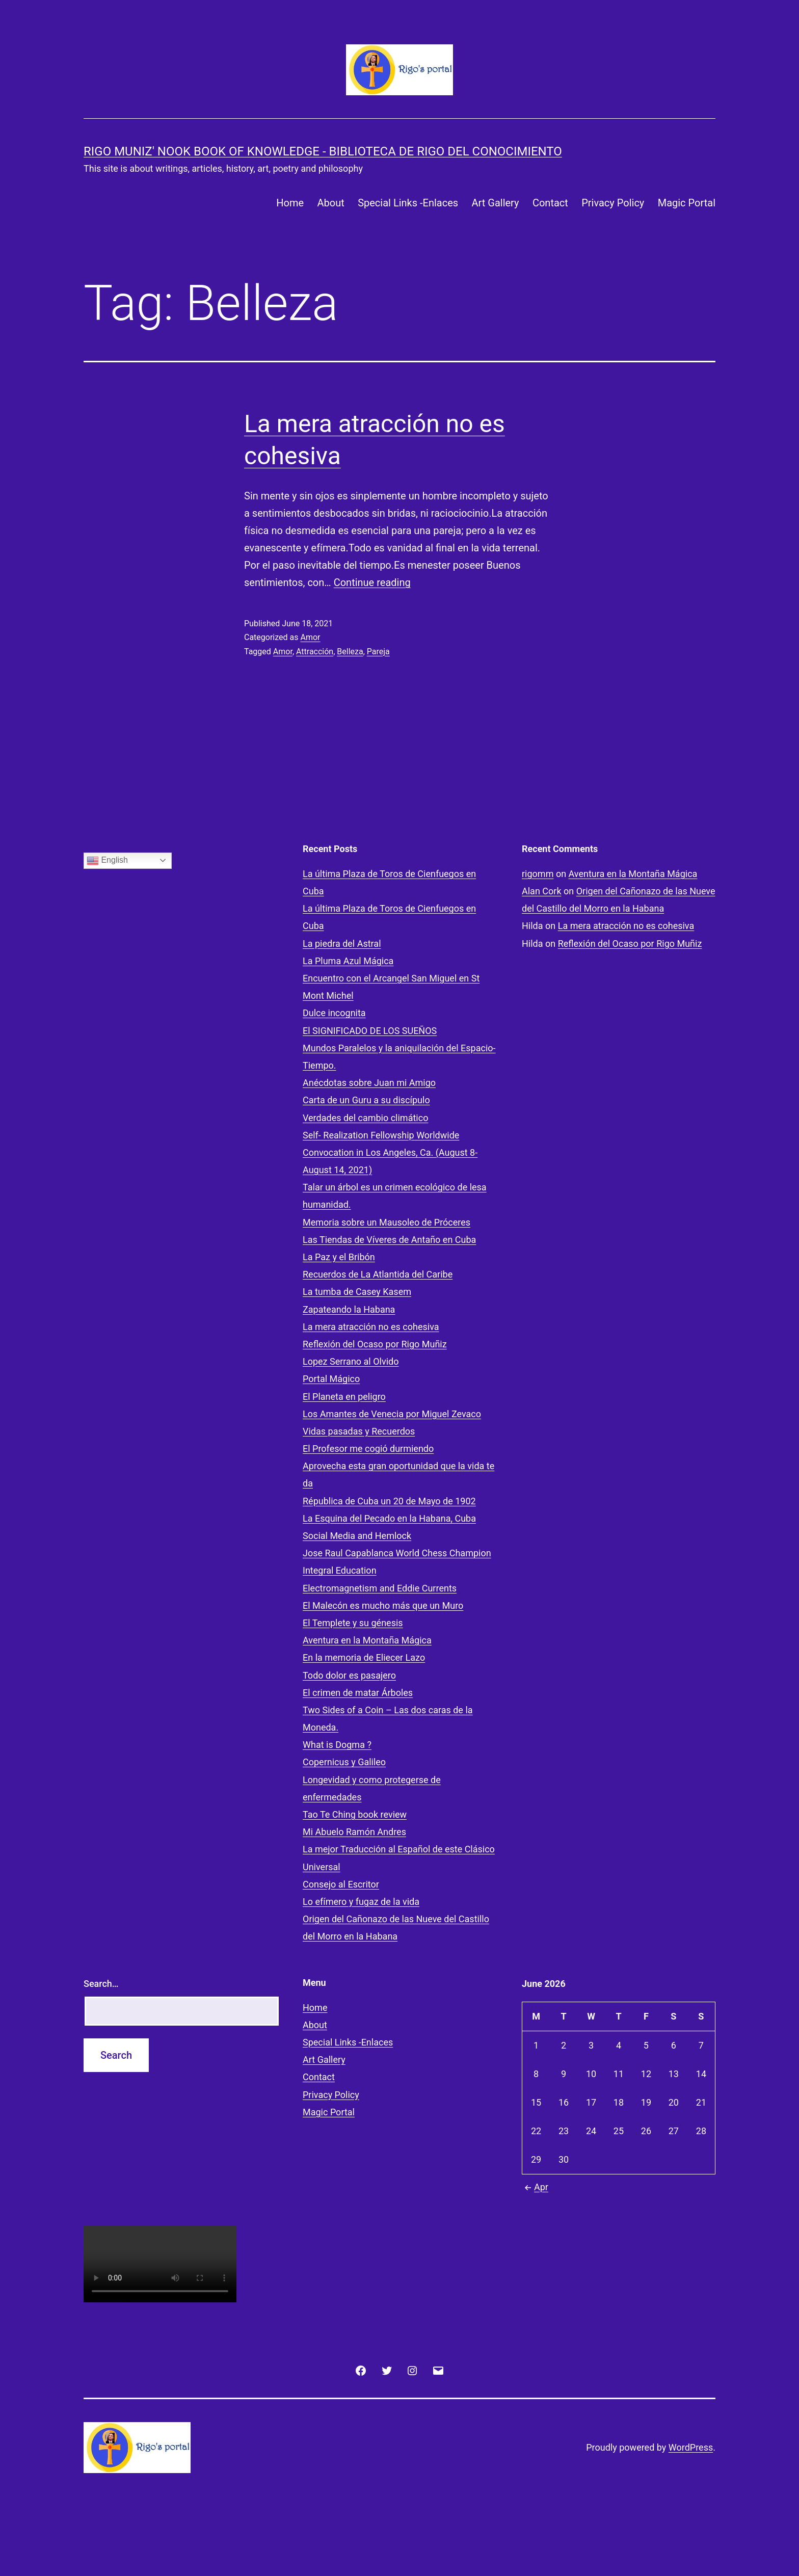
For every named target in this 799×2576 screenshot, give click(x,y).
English (107, 861)
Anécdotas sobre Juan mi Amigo (369, 1082)
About (330, 203)
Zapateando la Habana (349, 1309)
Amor (310, 637)
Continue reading (372, 582)
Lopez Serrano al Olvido (350, 1361)
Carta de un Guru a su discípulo (366, 1100)
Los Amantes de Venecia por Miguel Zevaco (392, 1414)
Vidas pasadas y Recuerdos (359, 1431)
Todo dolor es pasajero (349, 1675)
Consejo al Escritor (341, 1884)
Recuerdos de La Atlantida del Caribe (377, 1274)
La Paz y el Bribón (339, 1257)
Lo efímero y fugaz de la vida (361, 1901)
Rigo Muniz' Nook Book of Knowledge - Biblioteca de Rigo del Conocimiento (323, 151)
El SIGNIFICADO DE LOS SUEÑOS (370, 1030)
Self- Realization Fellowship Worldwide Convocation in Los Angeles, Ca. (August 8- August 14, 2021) (390, 1152)
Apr (535, 2187)
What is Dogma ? (337, 1744)
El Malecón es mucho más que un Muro (383, 1605)
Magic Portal (686, 203)
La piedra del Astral (342, 943)
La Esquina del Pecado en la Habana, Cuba (389, 1518)
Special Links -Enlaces (408, 203)
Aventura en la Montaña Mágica (367, 1640)
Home (290, 203)
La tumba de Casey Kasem (357, 1291)
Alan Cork (542, 891)
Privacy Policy (612, 203)
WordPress (691, 2447)
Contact (550, 203)
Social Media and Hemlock (357, 1535)
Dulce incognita (334, 1012)
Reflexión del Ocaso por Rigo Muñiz (375, 1344)
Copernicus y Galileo (344, 1762)
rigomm (537, 873)
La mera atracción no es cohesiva (371, 1326)
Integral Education (340, 1570)
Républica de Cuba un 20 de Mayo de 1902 (389, 1501)
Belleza (350, 651)
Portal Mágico (331, 1378)
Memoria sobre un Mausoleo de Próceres (386, 1222)
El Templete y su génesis (353, 1622)
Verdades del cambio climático (365, 1117)
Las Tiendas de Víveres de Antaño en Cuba (389, 1239)
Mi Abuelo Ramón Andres (354, 1831)
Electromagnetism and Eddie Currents (380, 1588)
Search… (101, 1983)
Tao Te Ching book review (355, 1814)
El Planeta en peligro (344, 1396)
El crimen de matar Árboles (358, 1692)
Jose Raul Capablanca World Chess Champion (397, 1553)
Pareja (378, 651)
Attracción (314, 651)
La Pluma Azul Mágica (348, 960)
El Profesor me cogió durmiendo (368, 1448)
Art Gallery (495, 203)
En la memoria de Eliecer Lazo (364, 1657)
